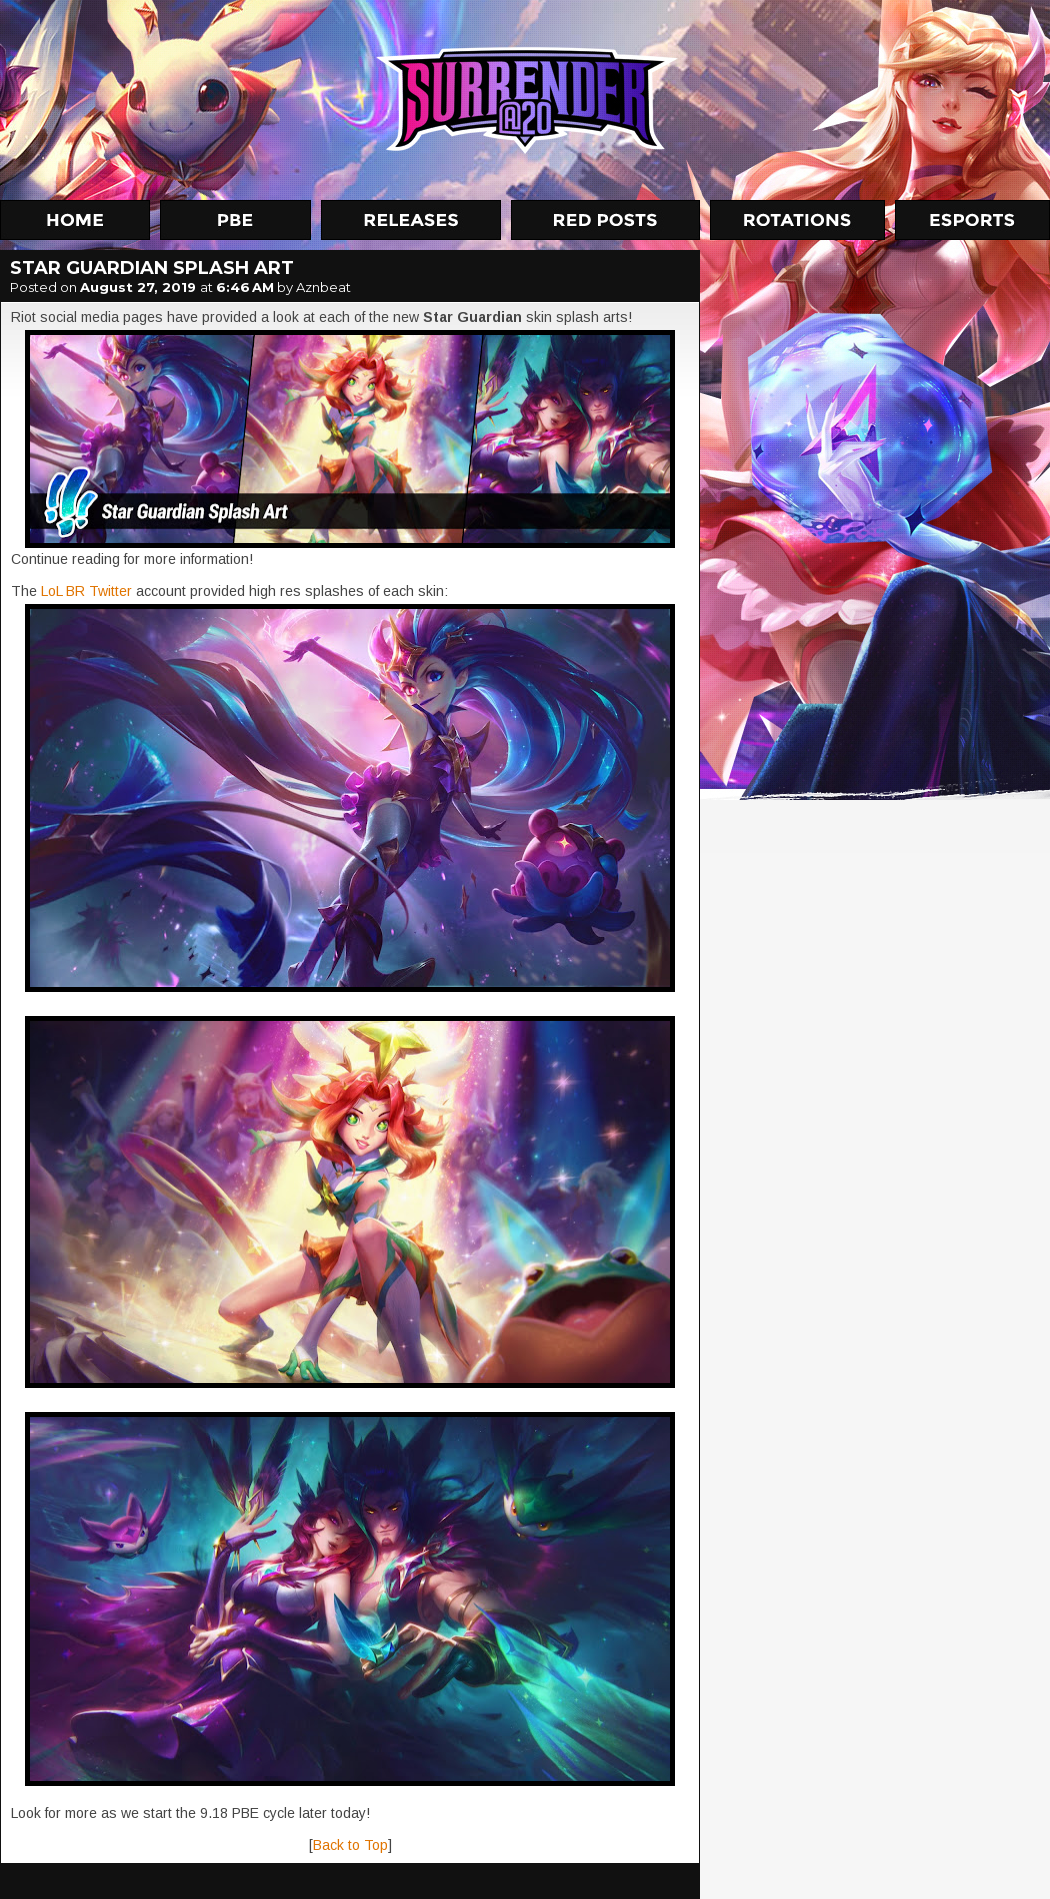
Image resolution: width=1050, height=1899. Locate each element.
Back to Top (350, 1845)
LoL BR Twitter (86, 591)
